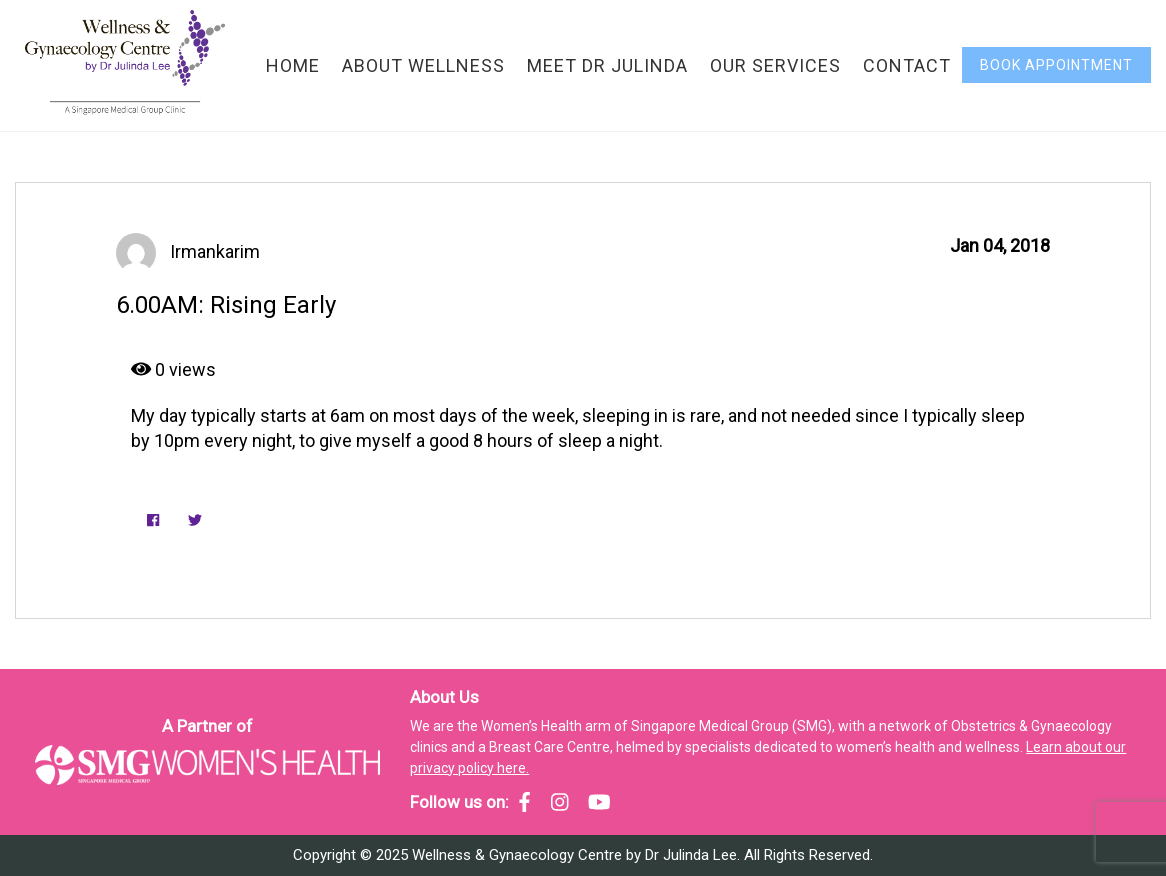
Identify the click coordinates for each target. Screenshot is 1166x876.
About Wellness (423, 65)
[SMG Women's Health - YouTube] (599, 802)
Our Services (775, 65)
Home (293, 65)
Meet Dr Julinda (607, 65)
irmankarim (215, 251)
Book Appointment (1056, 65)
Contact (907, 65)
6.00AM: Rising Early (226, 305)
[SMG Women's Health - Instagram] (560, 802)
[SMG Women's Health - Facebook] (524, 802)
